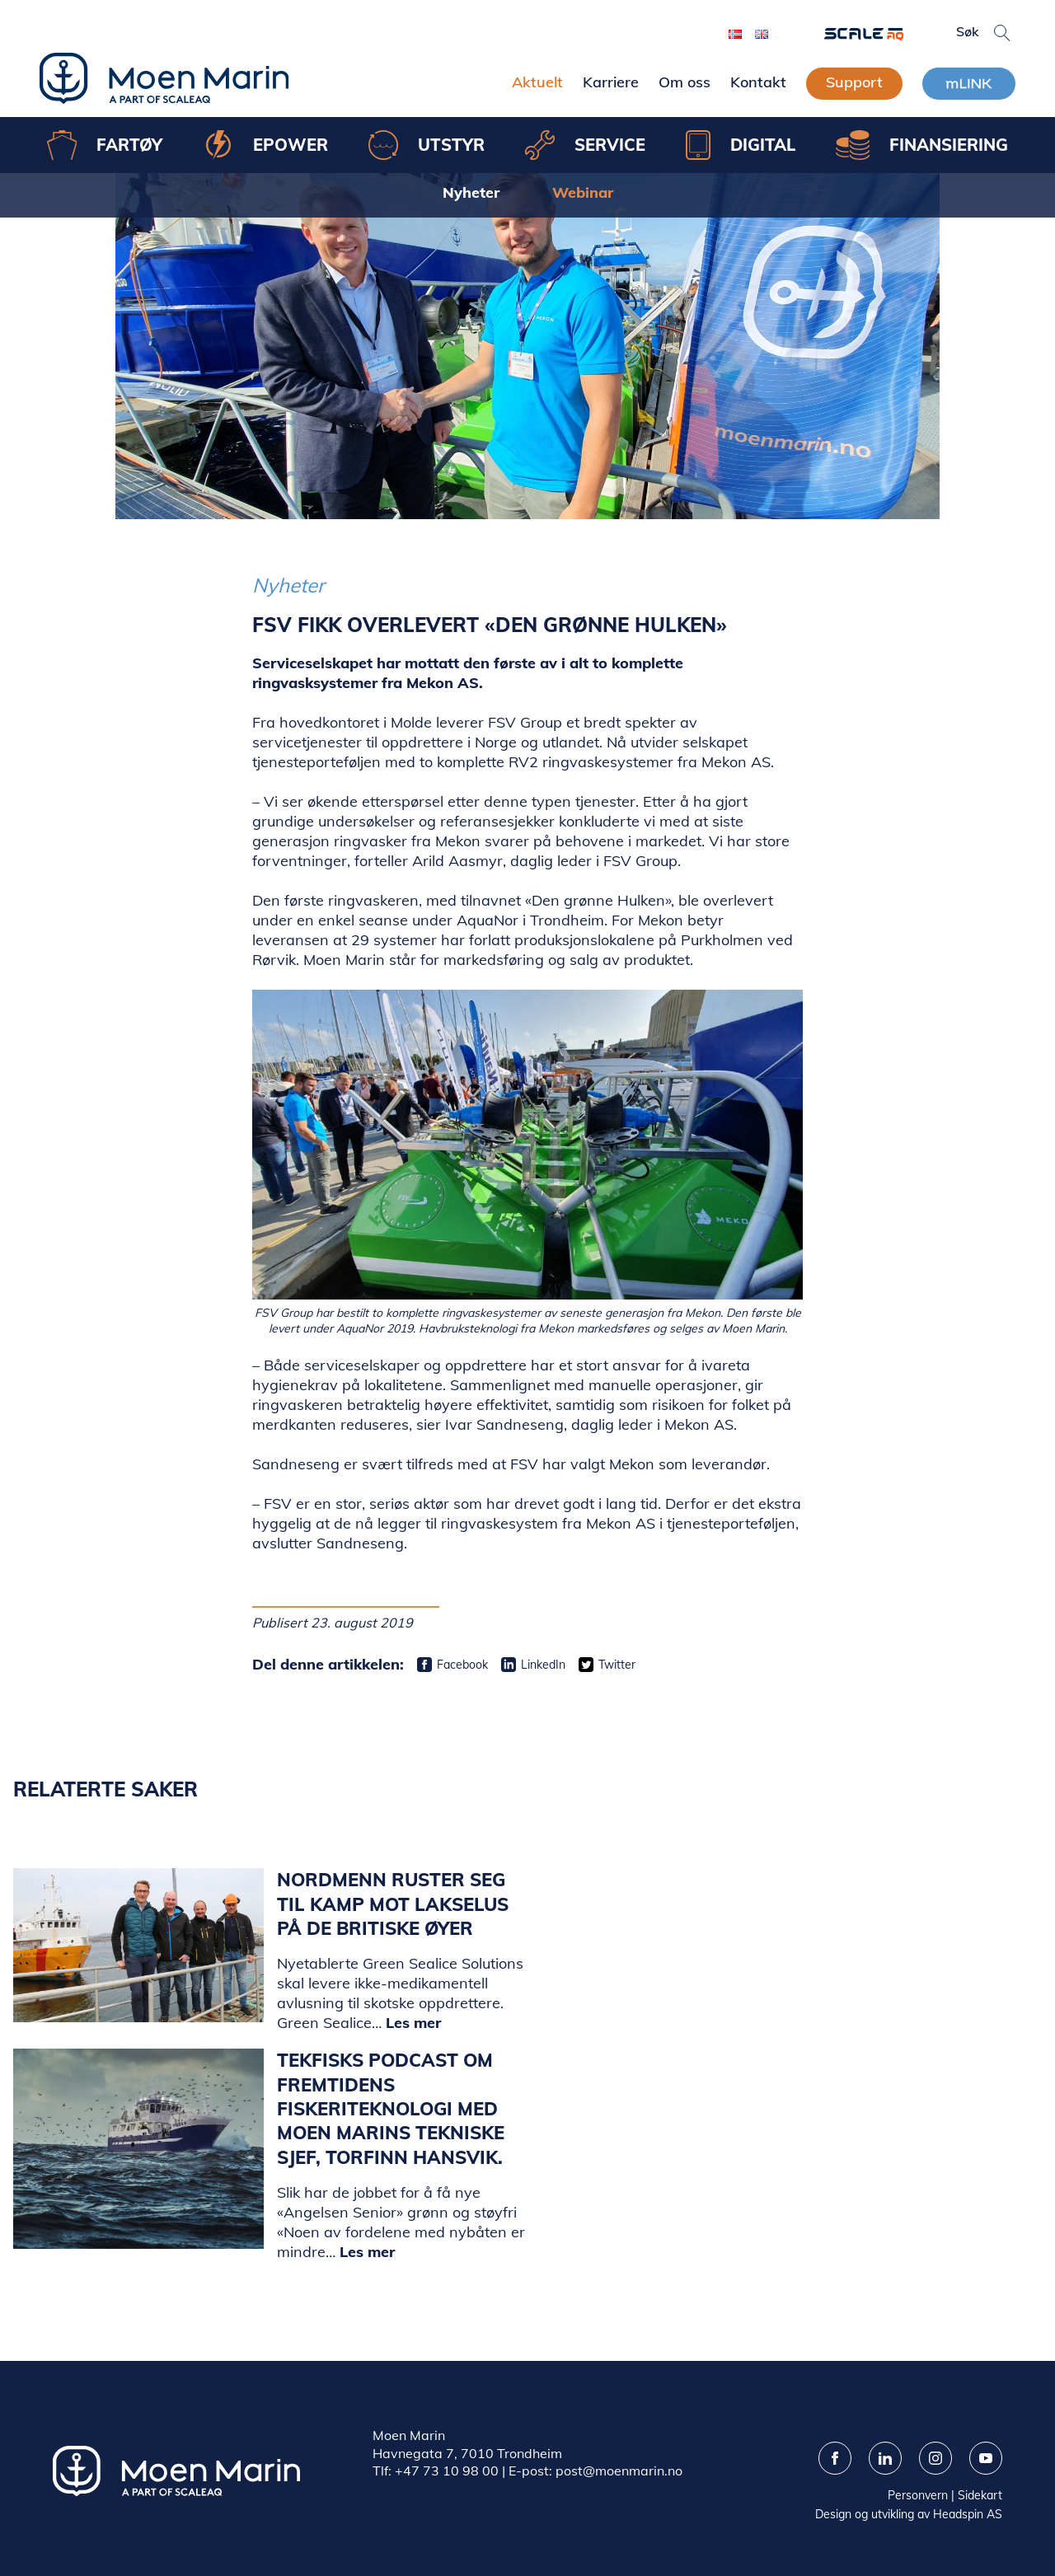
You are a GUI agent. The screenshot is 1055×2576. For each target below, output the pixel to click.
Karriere (611, 82)
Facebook (462, 1664)
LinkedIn (543, 1664)
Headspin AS (967, 2514)
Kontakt (758, 82)
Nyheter (471, 192)
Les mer (413, 2022)
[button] (1002, 33)
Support (854, 82)
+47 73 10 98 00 (447, 2470)
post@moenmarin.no (619, 2470)
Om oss (684, 82)
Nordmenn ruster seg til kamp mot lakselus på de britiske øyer (393, 1904)
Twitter (616, 1664)
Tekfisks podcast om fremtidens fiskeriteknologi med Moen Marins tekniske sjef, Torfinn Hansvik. (390, 2108)
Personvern (918, 2495)
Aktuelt (537, 82)
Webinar (582, 192)
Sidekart (980, 2495)
